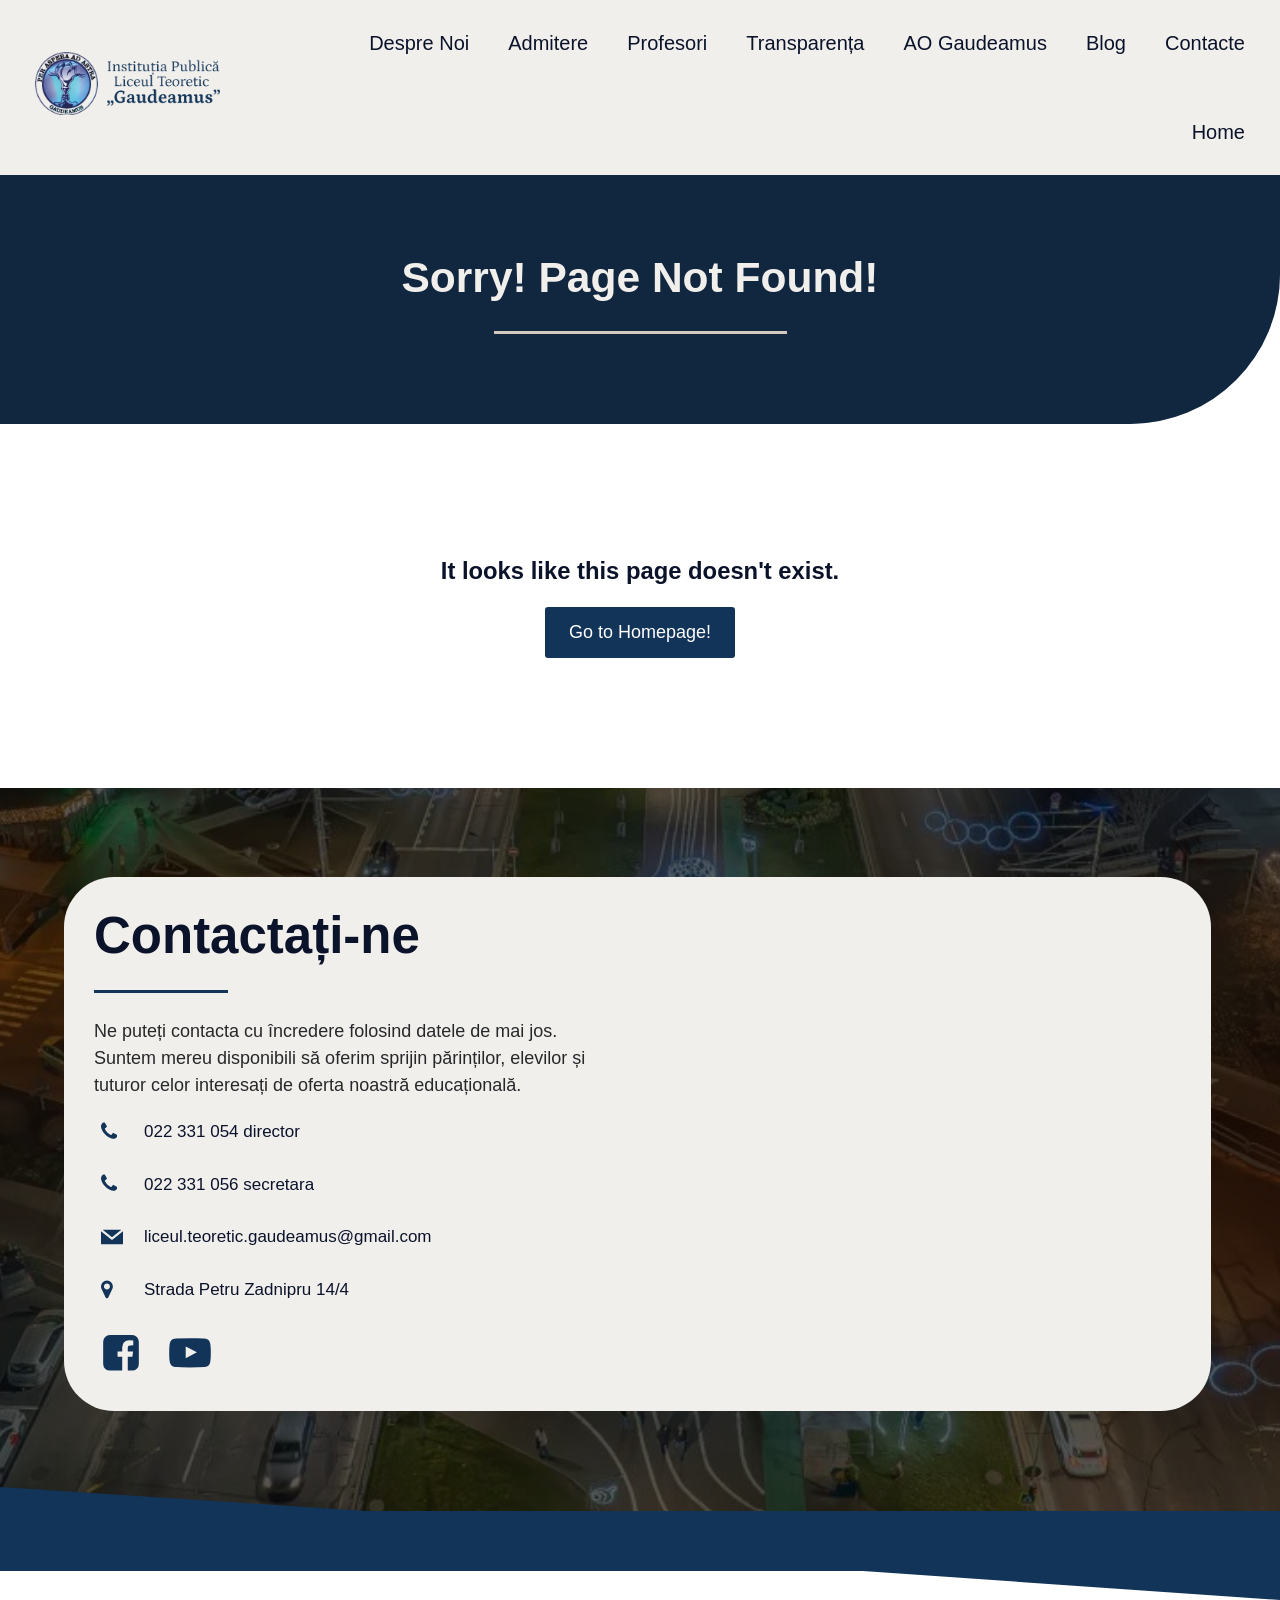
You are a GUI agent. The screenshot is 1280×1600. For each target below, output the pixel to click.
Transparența (805, 43)
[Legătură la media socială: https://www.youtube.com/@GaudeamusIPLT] (197, 1354)
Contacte (1205, 43)
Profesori (667, 43)
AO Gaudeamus (974, 43)
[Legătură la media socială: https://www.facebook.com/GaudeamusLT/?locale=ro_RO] (128, 1354)
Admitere (548, 43)
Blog (1106, 43)
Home (1218, 132)
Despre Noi (419, 43)
